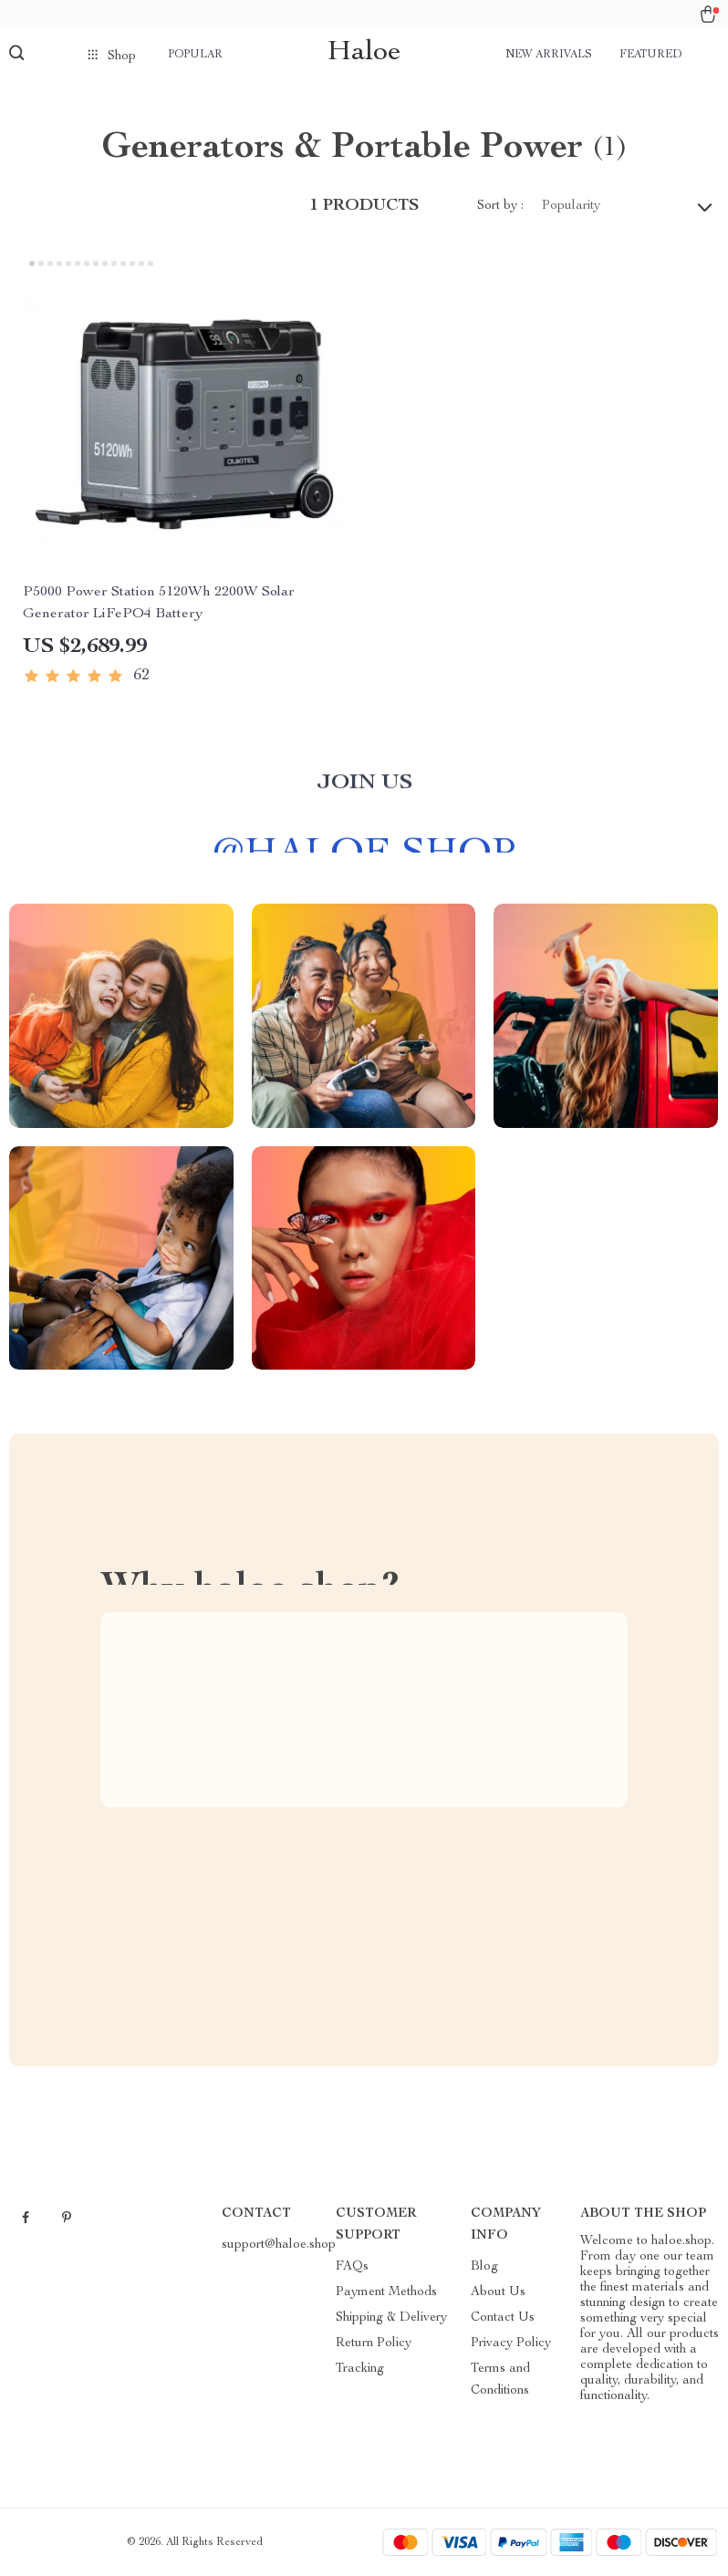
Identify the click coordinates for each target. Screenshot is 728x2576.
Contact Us (503, 2318)
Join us (364, 793)
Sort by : (500, 206)
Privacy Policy (511, 2343)
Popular (195, 54)
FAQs (352, 2266)
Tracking (360, 2369)
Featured (650, 54)
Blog (484, 2266)
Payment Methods (386, 2292)
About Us (498, 2292)
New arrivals (548, 54)
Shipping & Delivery (391, 2318)
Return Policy (373, 2343)
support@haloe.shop (279, 2245)
